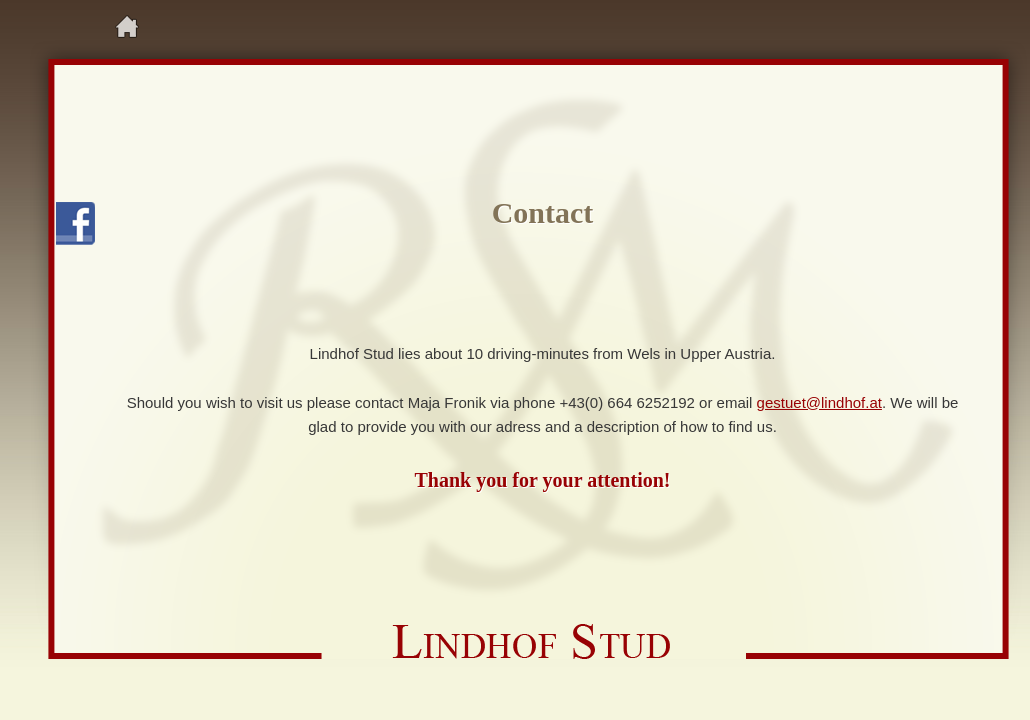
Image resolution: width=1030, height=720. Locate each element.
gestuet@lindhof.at (819, 402)
